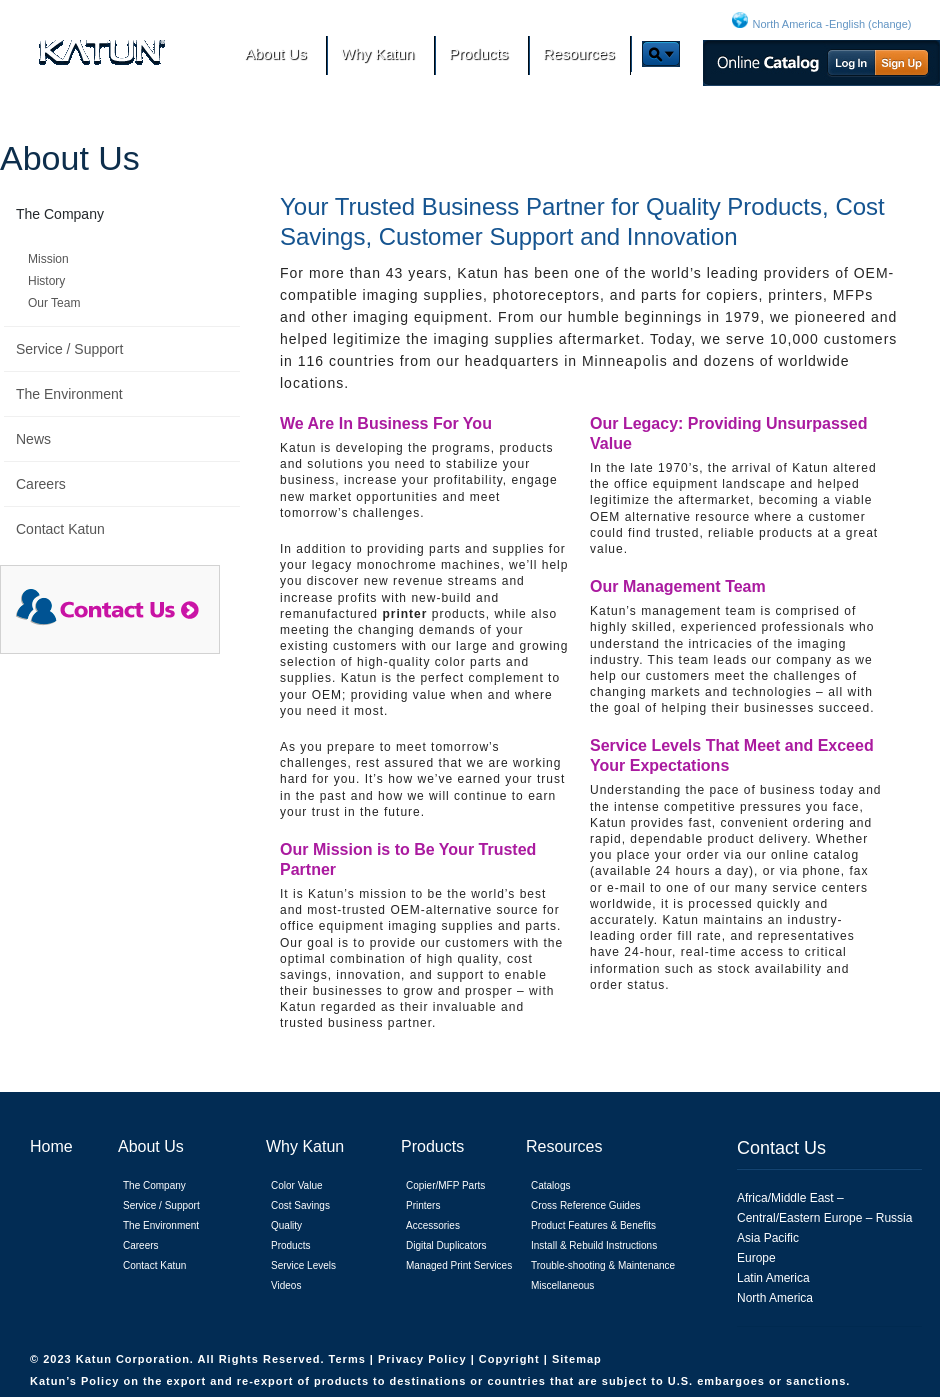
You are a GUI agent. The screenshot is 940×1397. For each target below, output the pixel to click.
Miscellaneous (562, 1285)
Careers (41, 484)
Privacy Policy (424, 1359)
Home (51, 1146)
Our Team (54, 303)
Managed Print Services (459, 1265)
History (46, 281)
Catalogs (550, 1185)
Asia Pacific (768, 1238)
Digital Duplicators (446, 1245)
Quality (286, 1225)
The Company (60, 214)
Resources (564, 1146)
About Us (70, 158)
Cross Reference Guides (586, 1205)
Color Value (297, 1185)
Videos (286, 1285)
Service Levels (303, 1265)
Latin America (773, 1278)
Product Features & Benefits (593, 1225)
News (33, 439)
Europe (756, 1258)
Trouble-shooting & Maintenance (603, 1265)
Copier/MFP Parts (445, 1185)
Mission (48, 259)
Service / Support (69, 349)
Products (290, 1245)
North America (775, 1298)
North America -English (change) (832, 24)
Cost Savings (300, 1205)
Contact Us (781, 1148)
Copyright (511, 1359)
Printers (423, 1205)
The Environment (69, 394)
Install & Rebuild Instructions (594, 1245)
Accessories (433, 1225)
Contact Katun (60, 529)
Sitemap (577, 1359)
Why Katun (305, 1146)
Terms (349, 1359)
